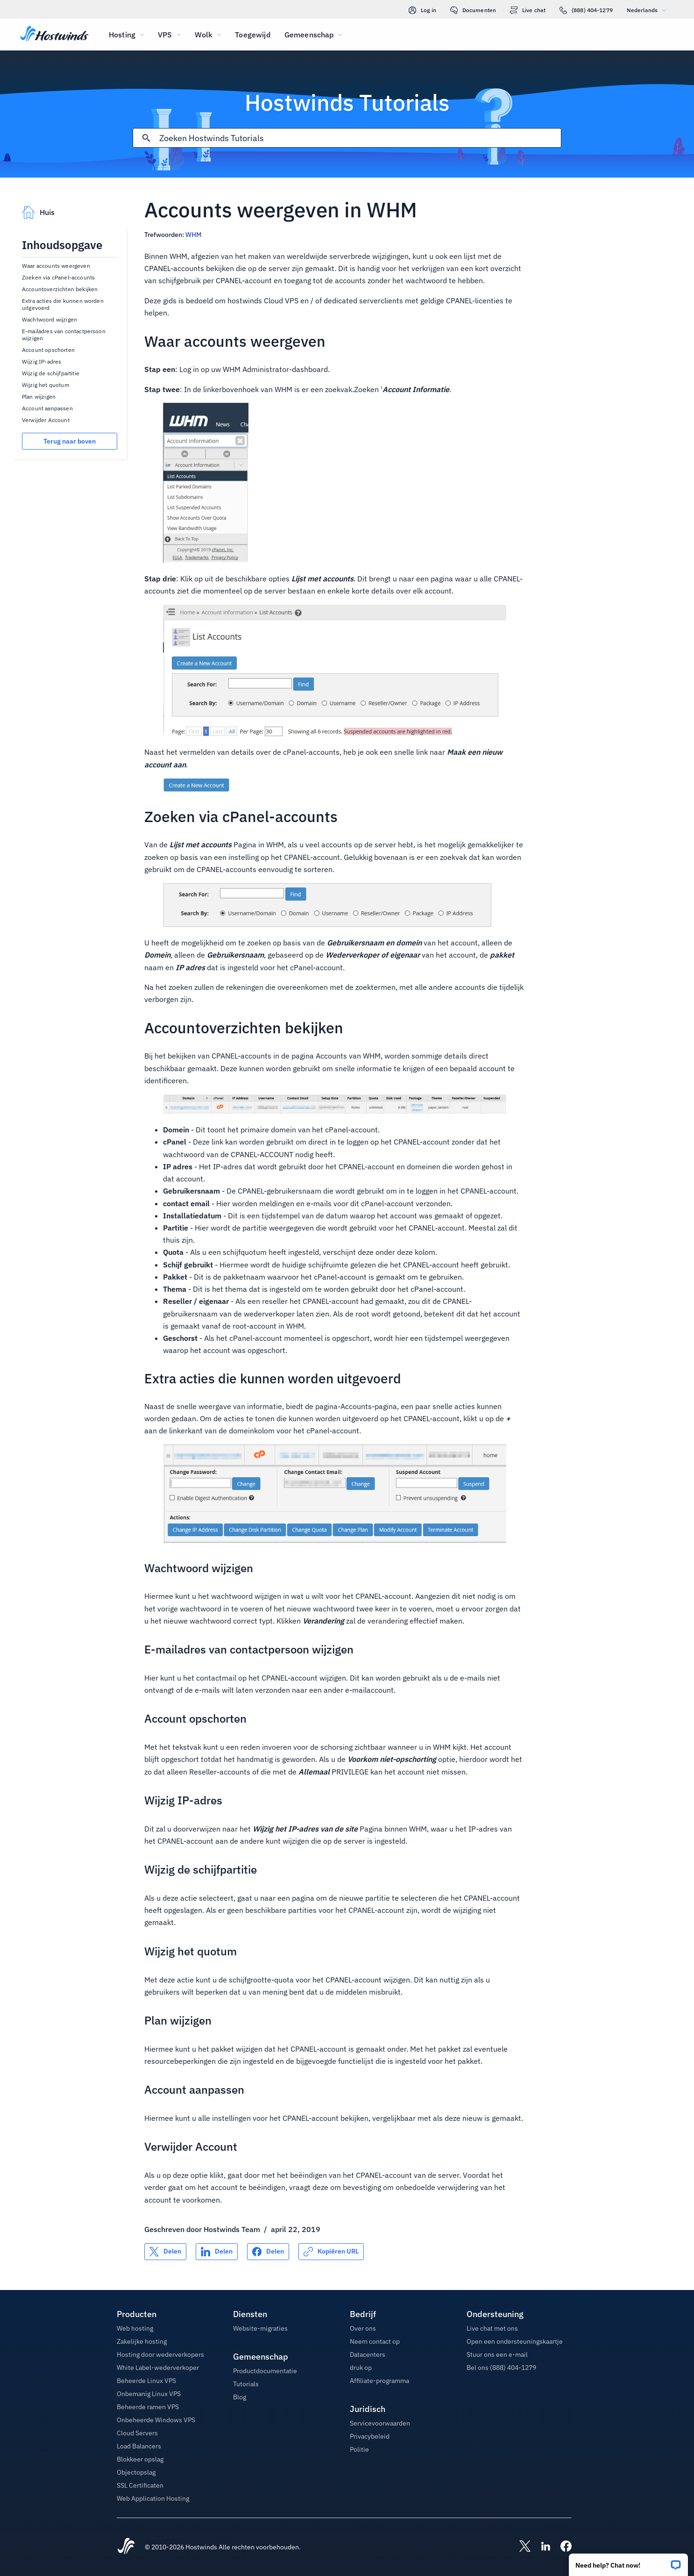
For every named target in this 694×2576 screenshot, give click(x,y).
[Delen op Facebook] (268, 2251)
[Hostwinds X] (520, 2547)
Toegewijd (252, 34)
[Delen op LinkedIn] (217, 2251)
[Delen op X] (165, 2251)
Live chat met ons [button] (492, 2328)
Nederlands (649, 10)
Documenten (473, 10)
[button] (628, 2561)
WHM (193, 234)
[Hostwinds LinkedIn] (541, 2547)
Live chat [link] (527, 10)
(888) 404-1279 (586, 10)
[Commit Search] (146, 138)
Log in (422, 10)
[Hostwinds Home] (126, 2547)
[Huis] (54, 34)
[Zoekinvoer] (360, 138)
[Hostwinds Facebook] (561, 2547)
